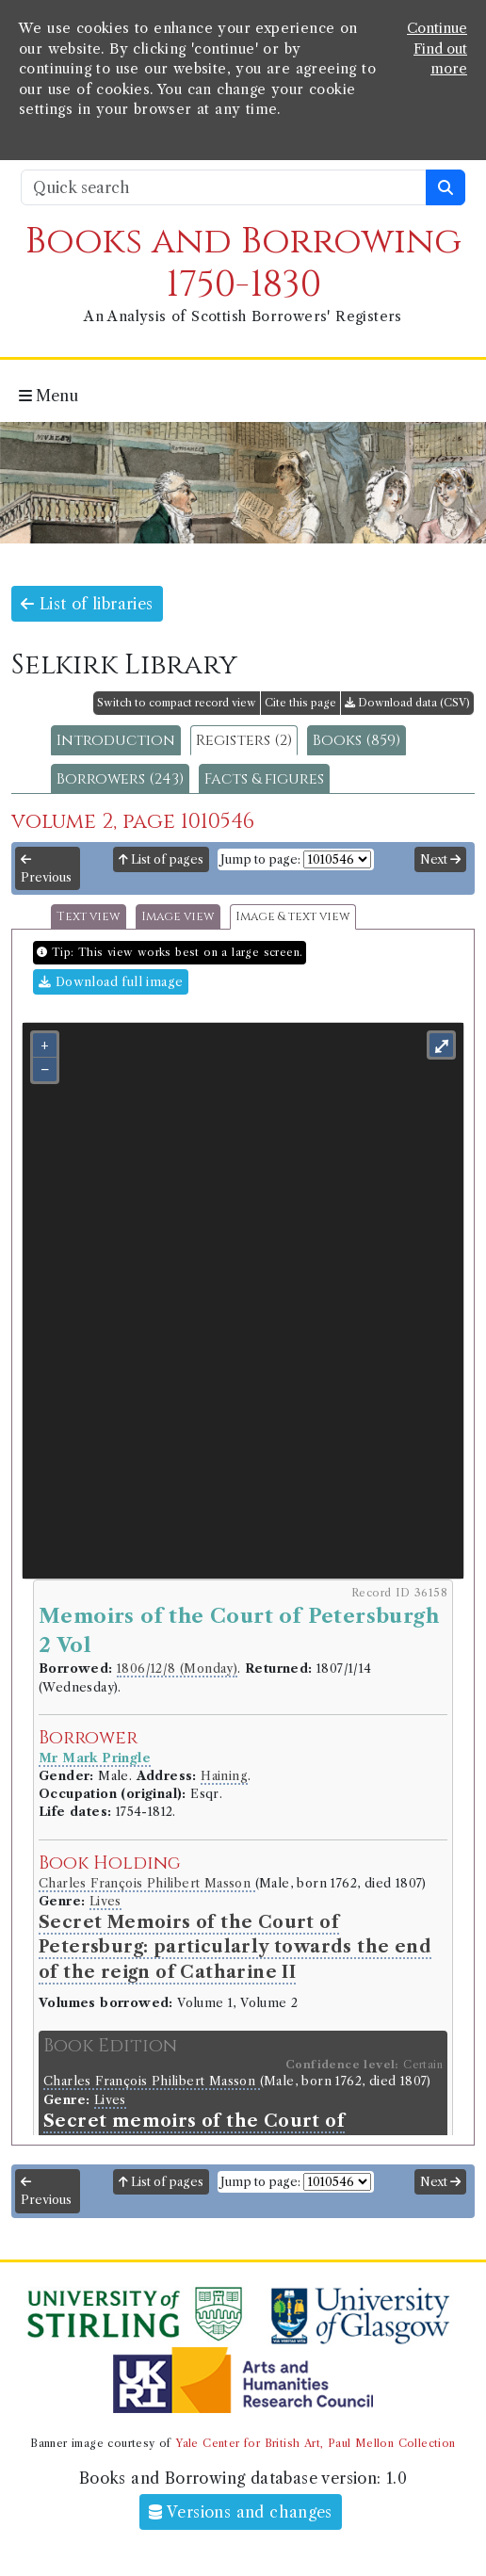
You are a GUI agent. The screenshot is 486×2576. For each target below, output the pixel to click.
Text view (89, 917)
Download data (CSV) (407, 702)
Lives (105, 1901)
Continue (437, 28)
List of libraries (87, 603)
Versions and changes (240, 2512)
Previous (46, 869)
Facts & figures (264, 779)
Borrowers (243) (120, 779)
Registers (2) (244, 740)
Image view (178, 917)
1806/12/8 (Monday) (177, 1668)
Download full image (111, 982)
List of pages (161, 859)
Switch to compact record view (176, 702)
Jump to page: (260, 859)
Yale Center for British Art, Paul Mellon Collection (315, 2443)
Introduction (116, 740)
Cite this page (300, 702)
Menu (48, 395)
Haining (224, 1776)
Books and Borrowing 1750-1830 (243, 263)
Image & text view (292, 917)
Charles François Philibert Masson (147, 1883)
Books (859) (356, 740)
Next (440, 859)
